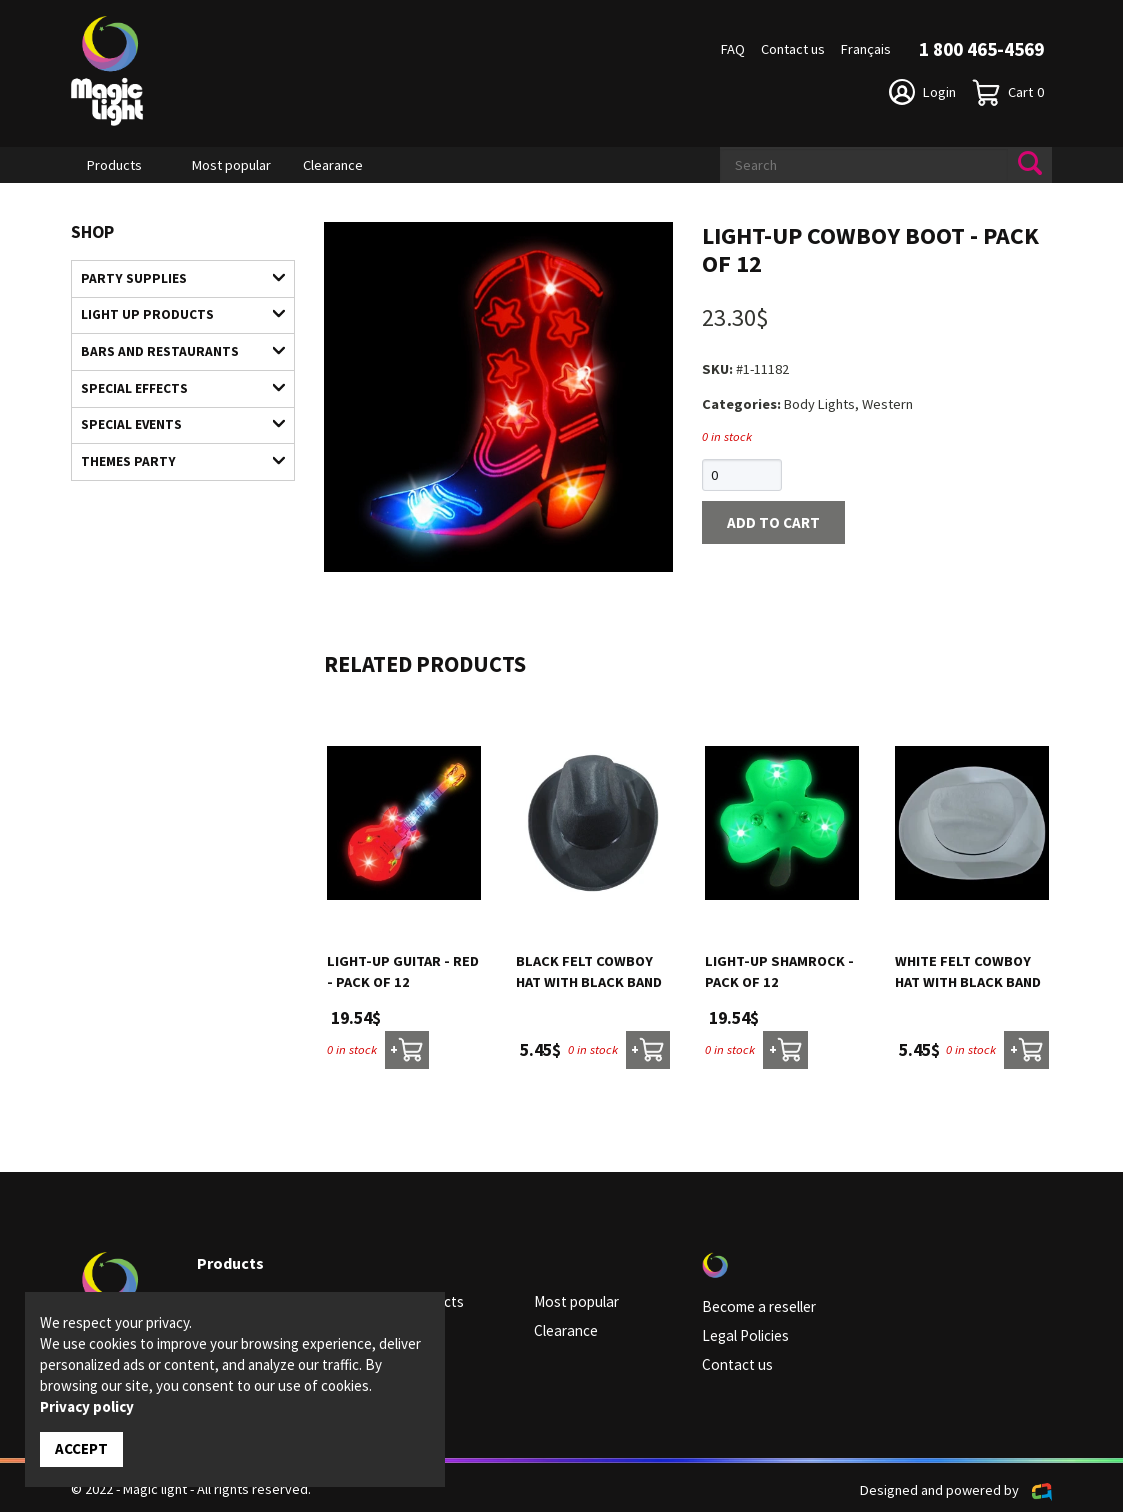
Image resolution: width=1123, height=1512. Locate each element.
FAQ (733, 49)
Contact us (793, 49)
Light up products (173, 312)
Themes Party (173, 451)
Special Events (173, 416)
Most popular (231, 165)
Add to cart (769, 521)
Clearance (333, 165)
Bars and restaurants (173, 347)
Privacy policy (87, 1407)
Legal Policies (743, 1333)
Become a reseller (757, 1305)
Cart (1008, 92)
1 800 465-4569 (981, 49)
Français (866, 49)
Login (922, 92)
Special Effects (173, 381)
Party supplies (173, 277)
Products (114, 165)
